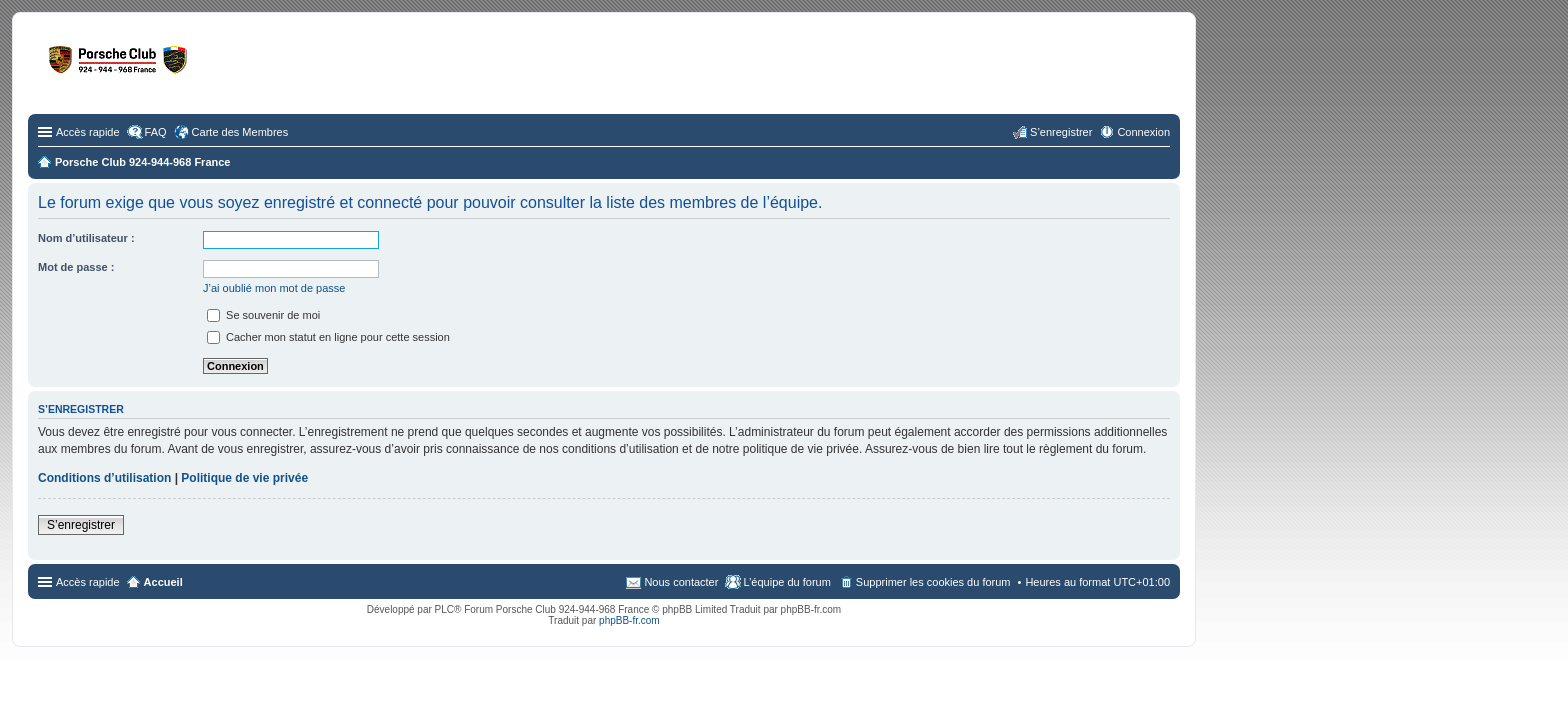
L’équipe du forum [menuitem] (786, 582)
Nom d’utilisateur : (86, 238)
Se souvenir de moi (263, 315)
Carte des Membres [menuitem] (240, 132)
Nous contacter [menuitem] (681, 582)
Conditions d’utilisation (104, 478)
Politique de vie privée (244, 478)
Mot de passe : (76, 267)
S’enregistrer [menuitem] (1061, 132)
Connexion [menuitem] (1143, 132)
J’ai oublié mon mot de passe (274, 288)
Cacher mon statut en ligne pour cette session (328, 337)
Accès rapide (88, 132)
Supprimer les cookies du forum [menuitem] (933, 582)
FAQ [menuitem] (156, 132)
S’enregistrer (81, 525)
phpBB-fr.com (629, 620)
